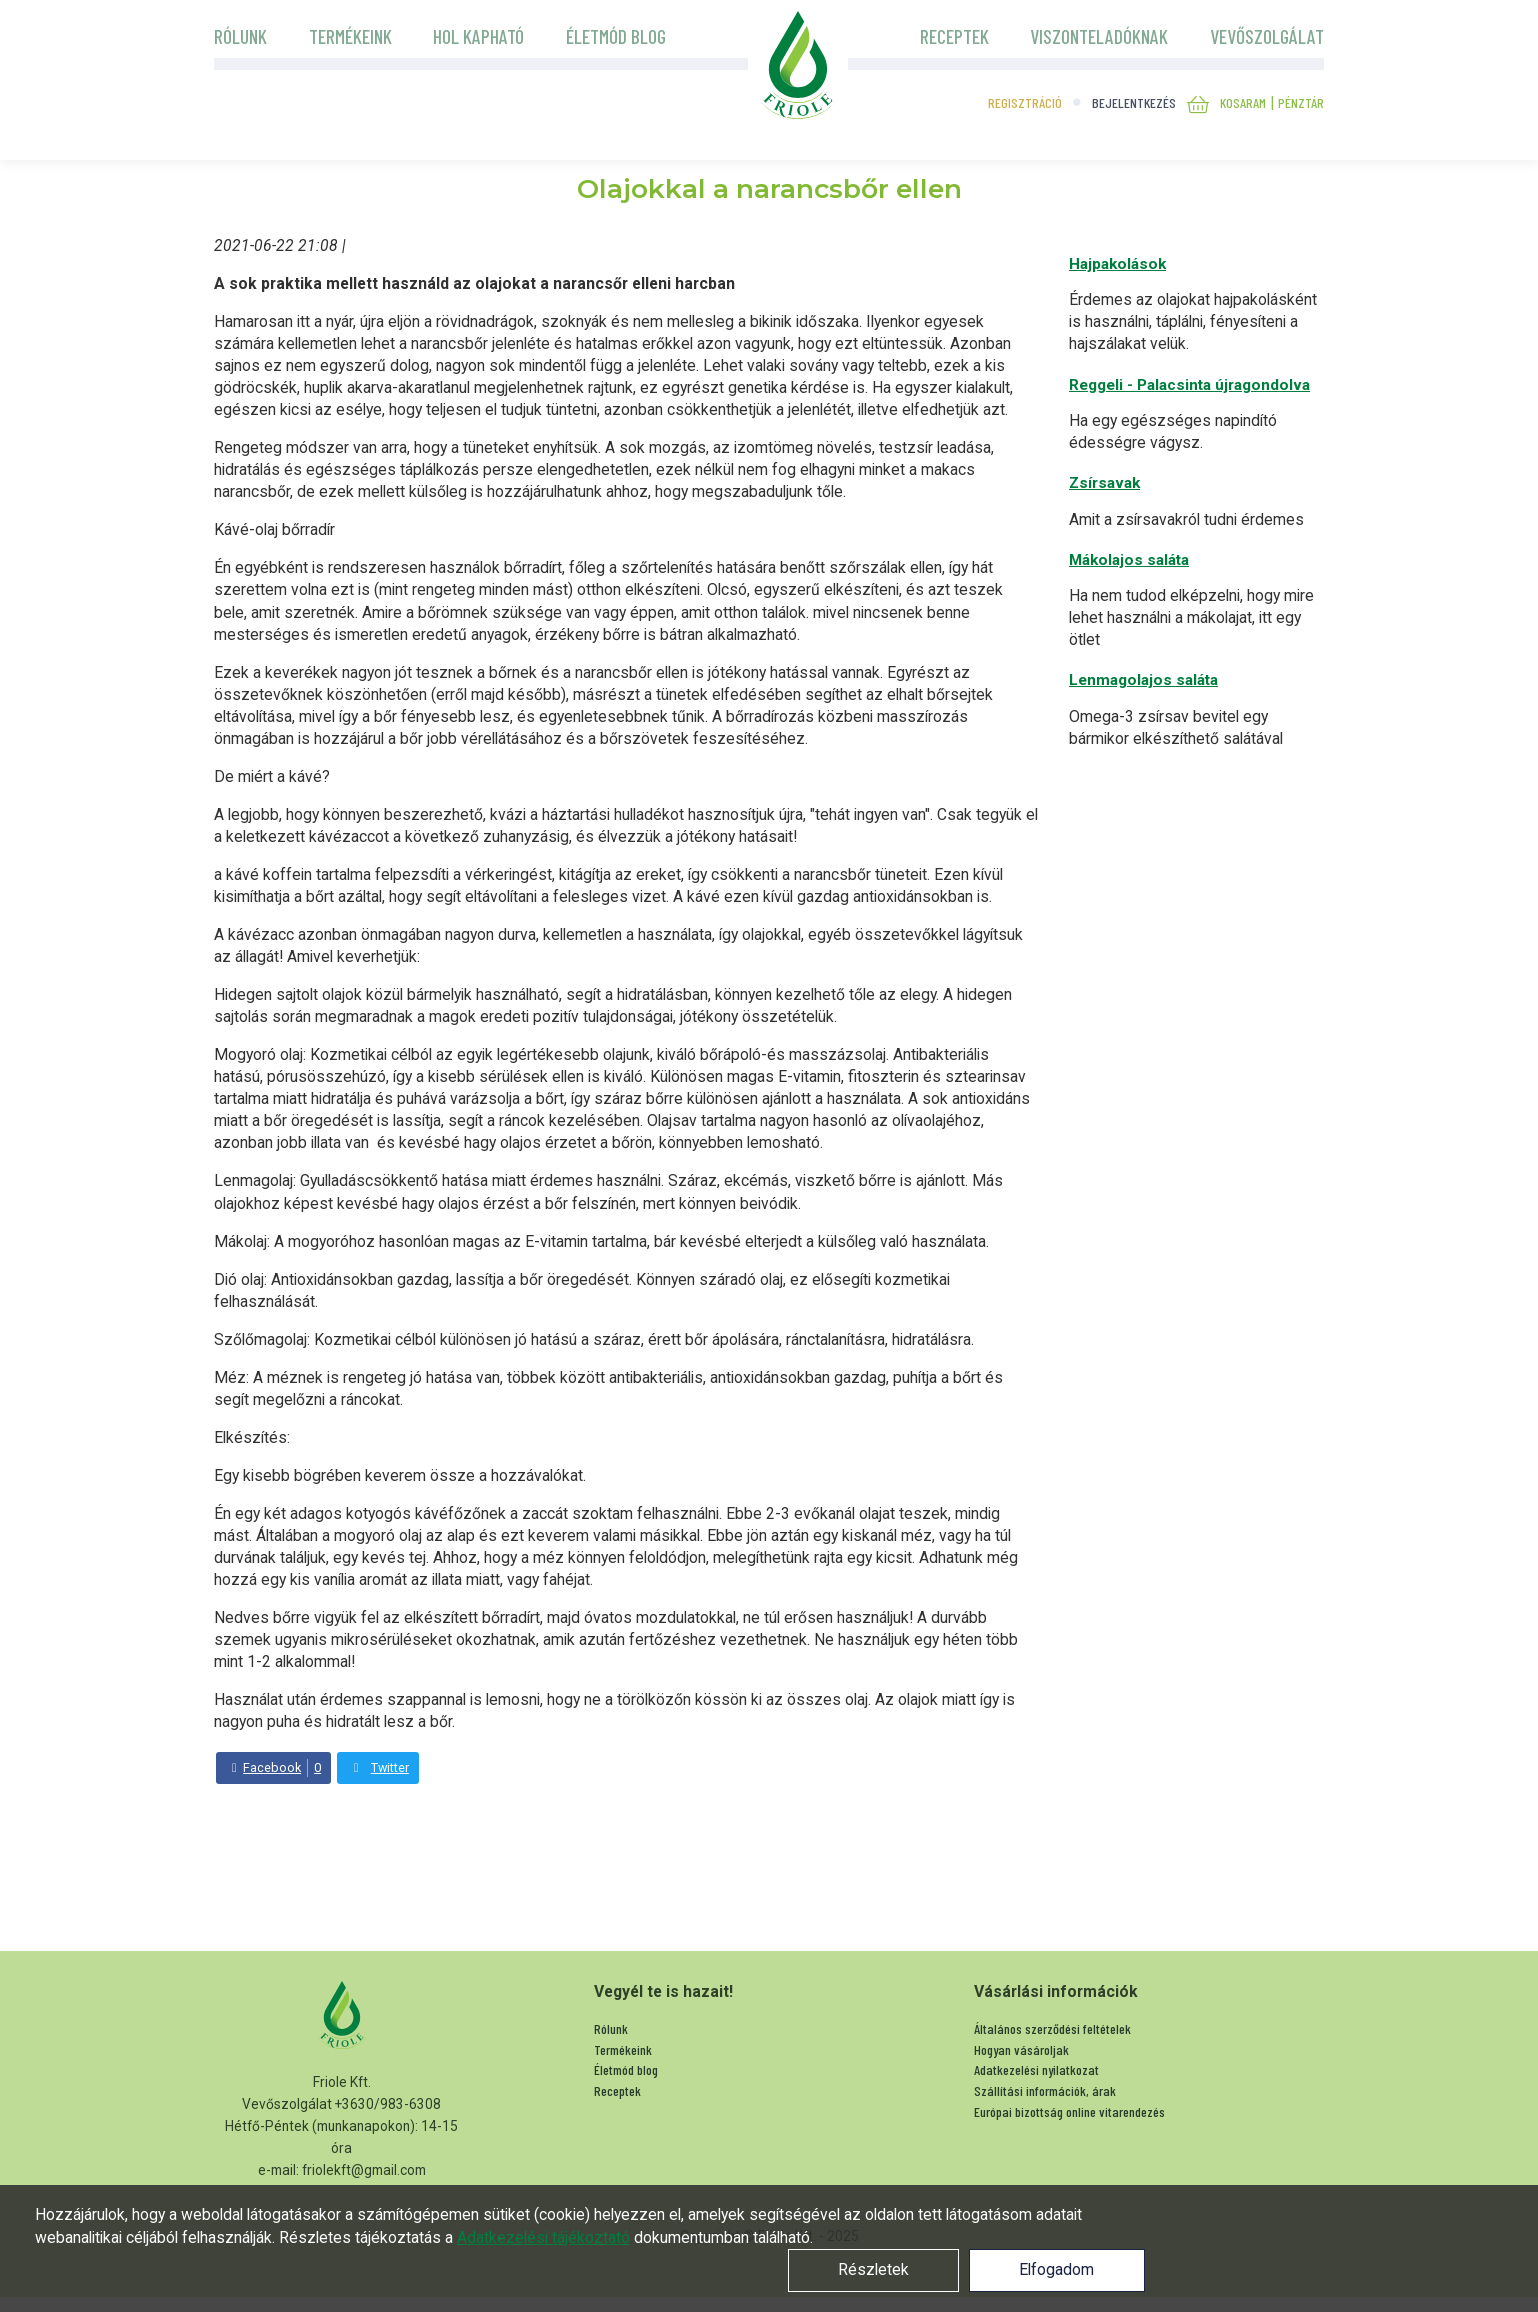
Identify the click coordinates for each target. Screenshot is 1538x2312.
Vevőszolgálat (1267, 36)
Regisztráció (1025, 102)
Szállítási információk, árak (1045, 2090)
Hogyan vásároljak (1021, 2049)
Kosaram (1243, 102)
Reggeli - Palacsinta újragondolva (1189, 385)
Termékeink (350, 36)
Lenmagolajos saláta (1143, 680)
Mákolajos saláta (1129, 560)
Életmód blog (616, 36)
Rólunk (240, 36)
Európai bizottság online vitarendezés (1071, 2111)
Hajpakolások (1117, 264)
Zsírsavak (1104, 483)
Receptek (954, 36)
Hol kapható (478, 36)
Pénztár (1301, 102)
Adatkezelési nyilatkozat (1036, 2069)
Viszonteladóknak (1099, 36)
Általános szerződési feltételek (1052, 2028)
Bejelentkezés (1134, 102)
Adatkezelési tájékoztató (543, 2237)
